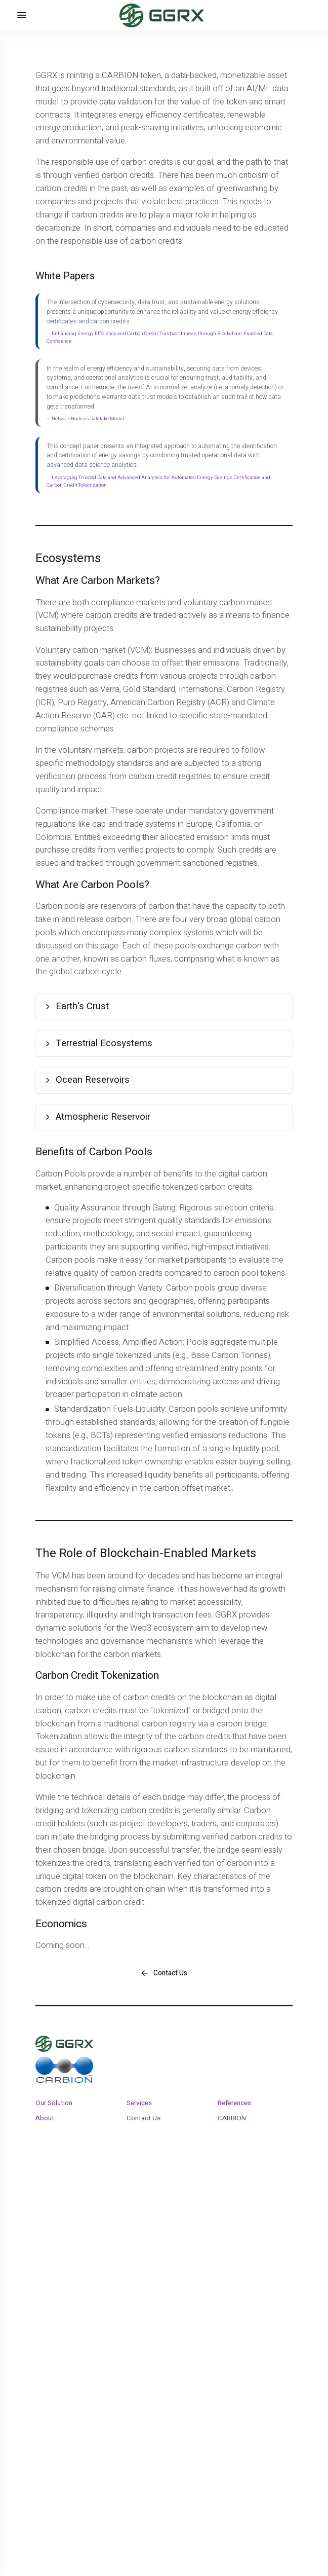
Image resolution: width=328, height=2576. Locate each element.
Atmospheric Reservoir (76, 1103)
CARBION (232, 2128)
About (44, 2128)
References (234, 2113)
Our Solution (53, 2113)
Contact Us (143, 2128)
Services (139, 2113)
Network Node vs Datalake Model (88, 418)
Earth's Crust (58, 999)
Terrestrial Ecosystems (77, 1046)
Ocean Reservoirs (67, 1074)
